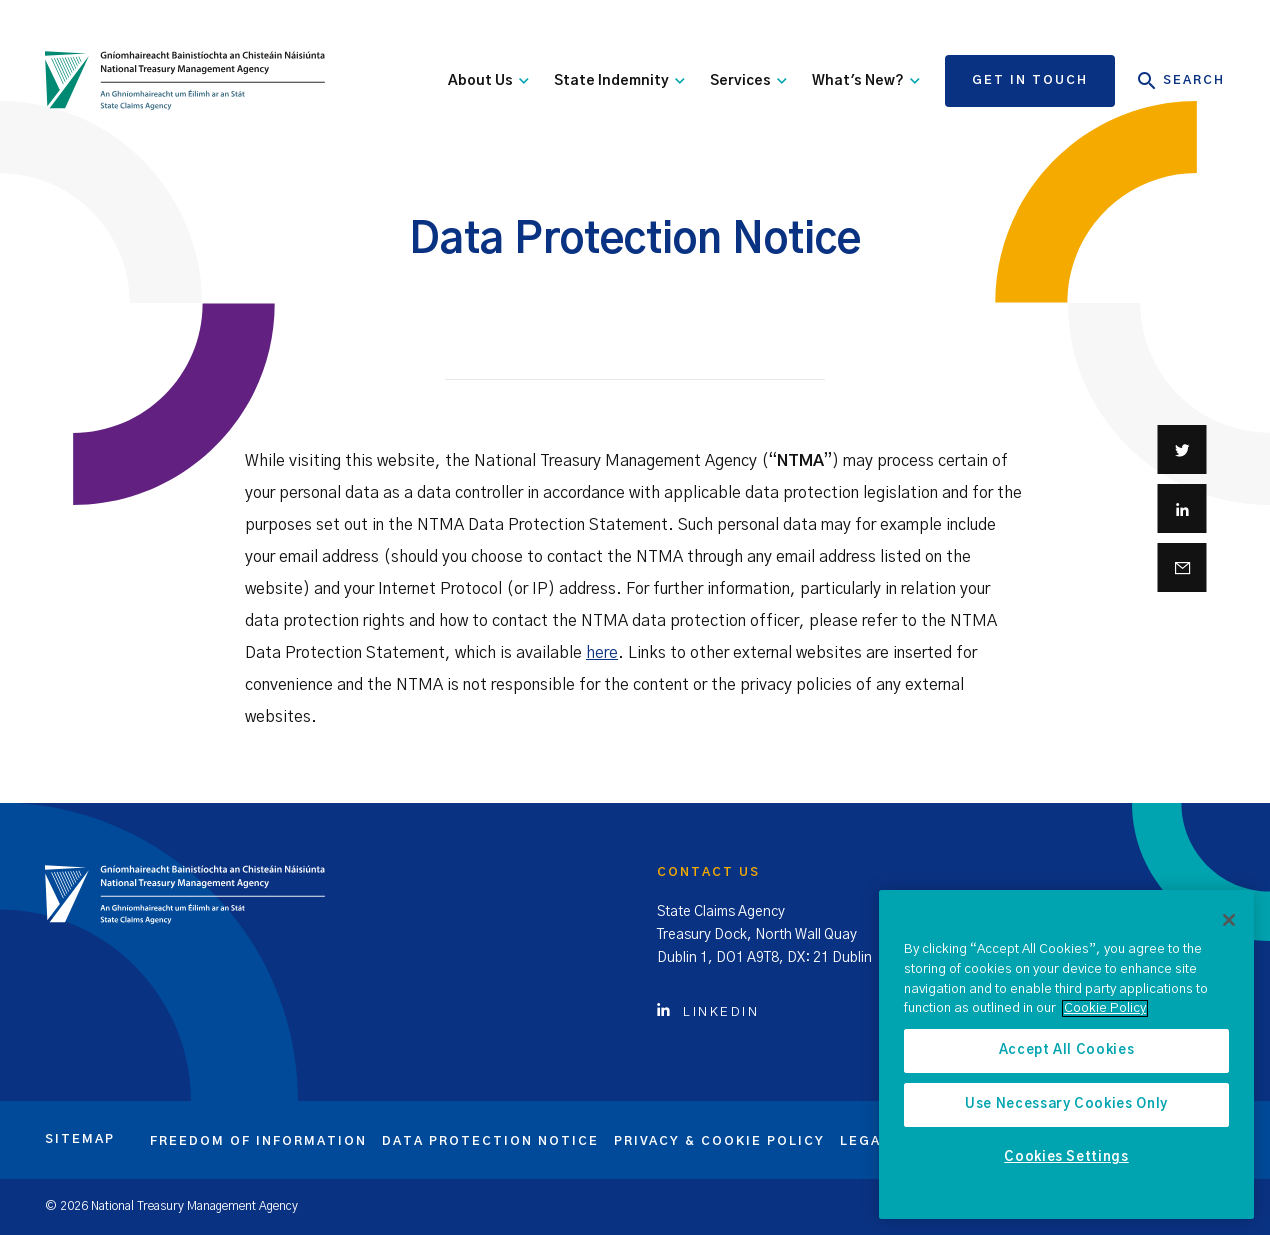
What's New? (866, 81)
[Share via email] (1182, 567)
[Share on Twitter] (1182, 449)
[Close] (1229, 920)
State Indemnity (619, 81)
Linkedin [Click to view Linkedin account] (708, 1012)
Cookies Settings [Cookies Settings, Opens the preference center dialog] (1066, 1157)
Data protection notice (490, 1141)
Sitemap (80, 1139)
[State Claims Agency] (185, 81)
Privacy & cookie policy (719, 1141)
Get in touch (1030, 80)
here (602, 653)
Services (748, 81)
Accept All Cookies (1067, 1050)
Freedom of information (258, 1141)
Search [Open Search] (1181, 81)
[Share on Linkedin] (1182, 508)
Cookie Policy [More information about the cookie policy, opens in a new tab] (1105, 1008)
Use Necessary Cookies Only (1066, 1104)
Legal (865, 1141)
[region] (1066, 1054)
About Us (488, 81)
